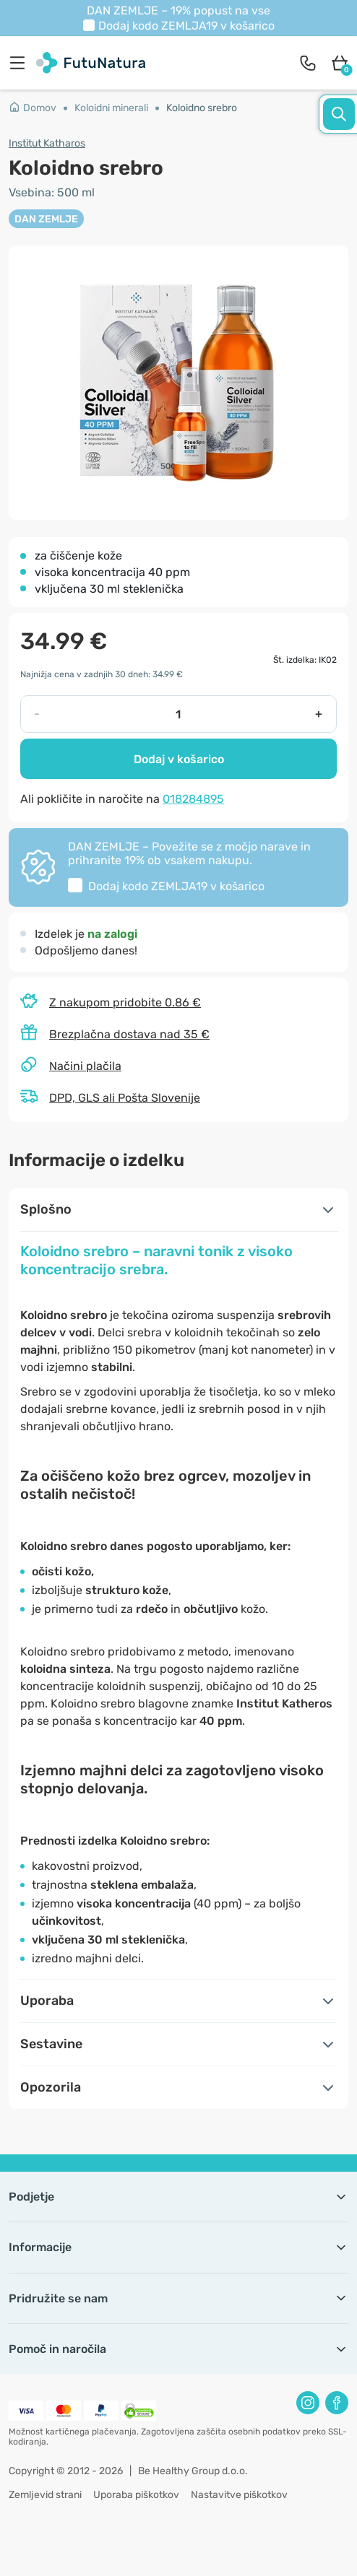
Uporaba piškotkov (136, 2495)
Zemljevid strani (45, 2495)
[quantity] (178, 714)
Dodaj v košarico (179, 759)
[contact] (308, 62)
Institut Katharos (47, 143)
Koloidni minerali (111, 108)
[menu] (21, 63)
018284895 (193, 799)
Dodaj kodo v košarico (186, 25)
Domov (32, 108)
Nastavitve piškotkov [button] (239, 2495)
